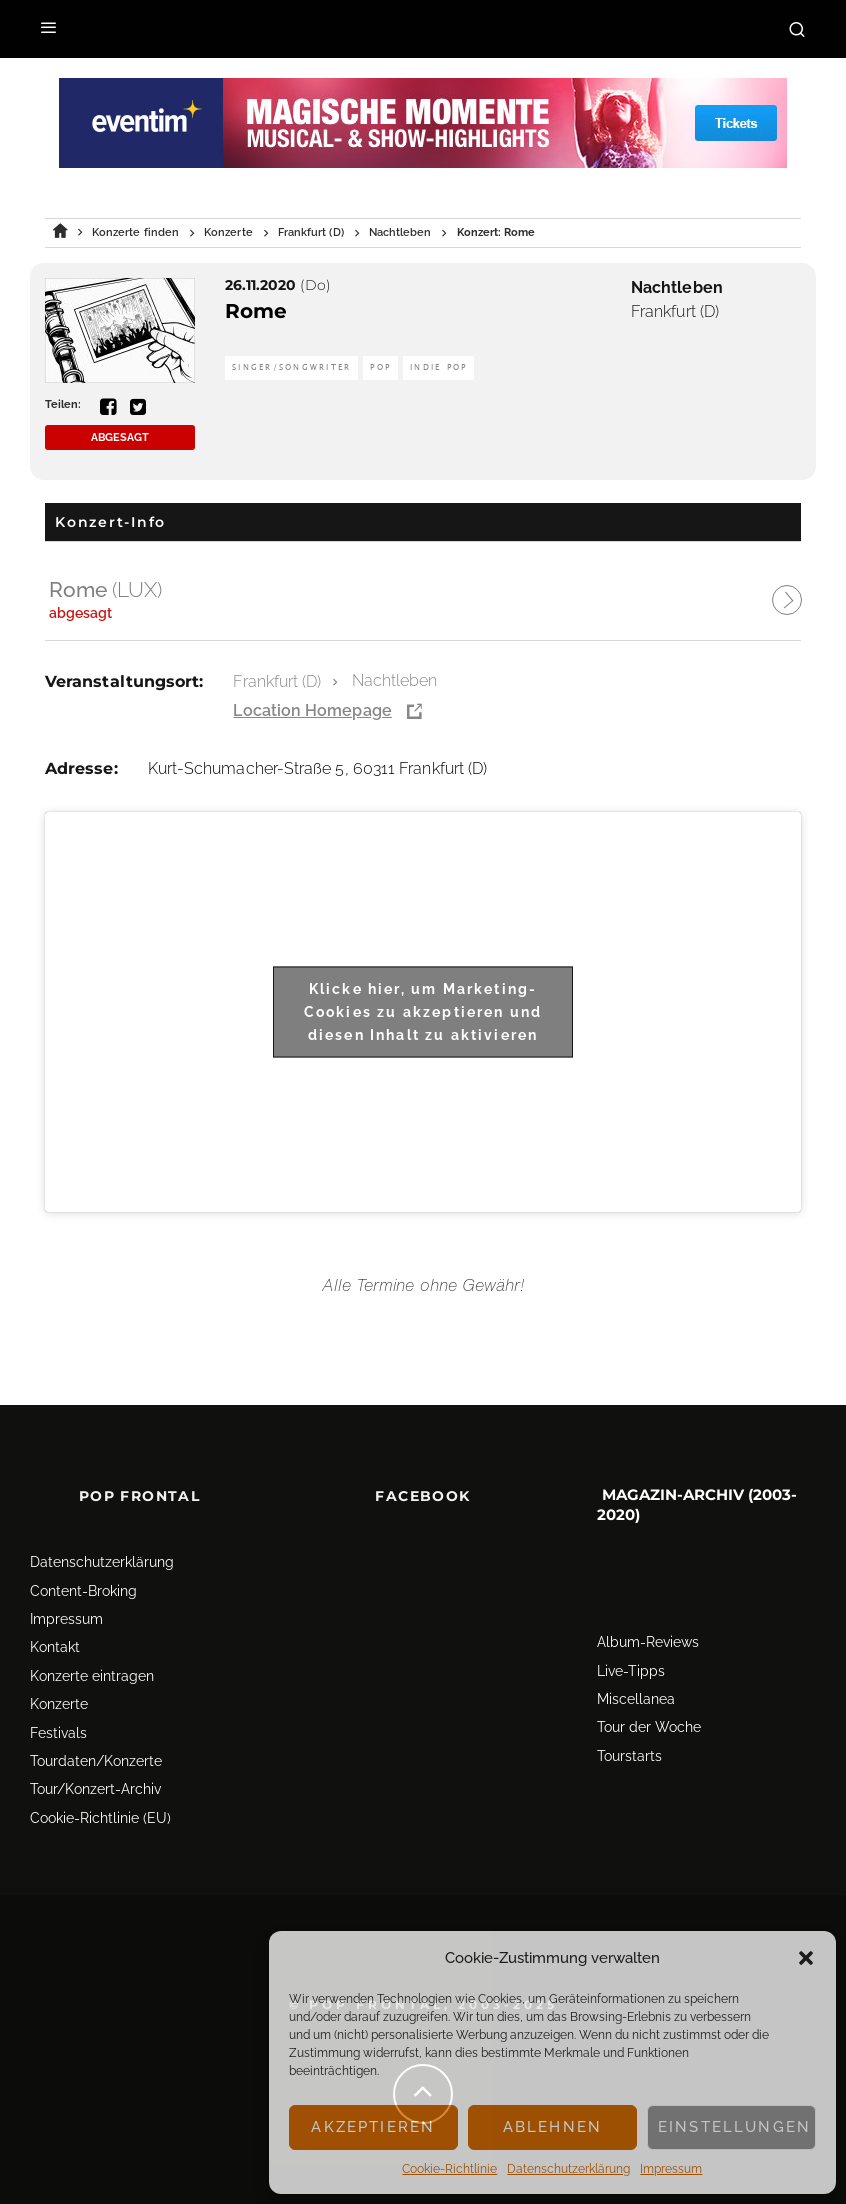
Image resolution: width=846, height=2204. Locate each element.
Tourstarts (629, 1756)
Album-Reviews (648, 1642)
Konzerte (59, 1704)
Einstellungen (734, 2127)
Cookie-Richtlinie (449, 2169)
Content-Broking (83, 1591)
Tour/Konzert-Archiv (95, 1789)
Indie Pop (438, 367)
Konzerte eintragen (92, 1676)
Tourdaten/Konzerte (96, 1761)
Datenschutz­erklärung (568, 2169)
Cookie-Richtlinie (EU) (100, 1818)
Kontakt (55, 1647)
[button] (806, 1958)
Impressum (671, 2169)
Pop (380, 367)
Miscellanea (636, 1699)
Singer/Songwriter (291, 367)
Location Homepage (312, 710)
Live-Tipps (631, 1671)
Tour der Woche (649, 1727)
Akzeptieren (373, 2127)
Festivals (58, 1733)
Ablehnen (552, 2127)
